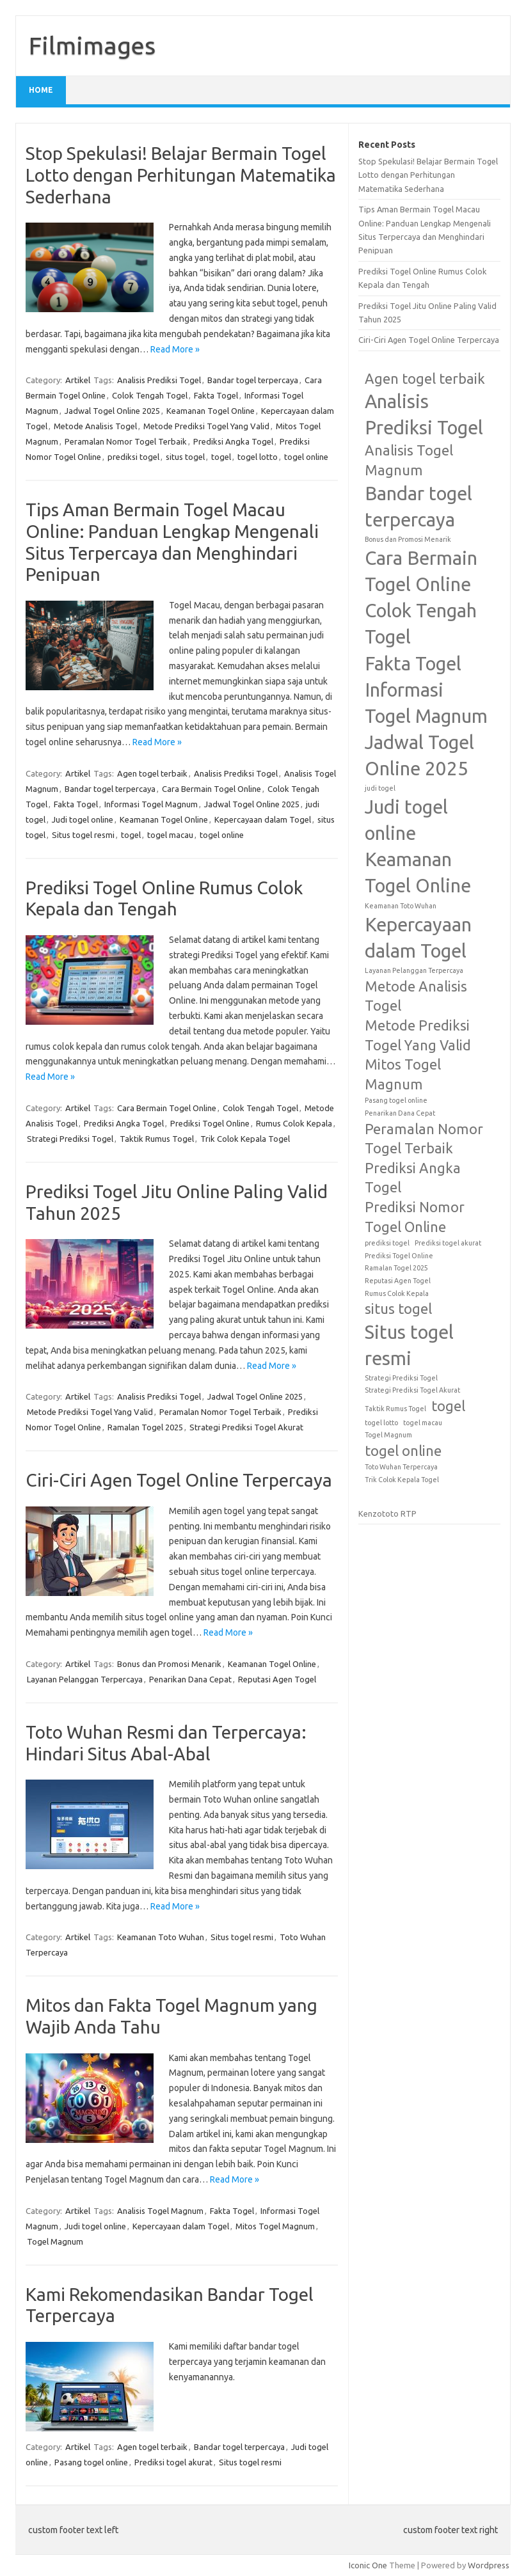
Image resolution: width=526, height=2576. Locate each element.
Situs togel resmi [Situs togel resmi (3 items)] (409, 1345)
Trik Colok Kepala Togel (245, 1138)
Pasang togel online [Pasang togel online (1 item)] (396, 1100)
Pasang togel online (91, 2462)
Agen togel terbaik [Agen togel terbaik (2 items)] (425, 378)
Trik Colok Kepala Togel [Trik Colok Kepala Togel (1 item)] (402, 1479)
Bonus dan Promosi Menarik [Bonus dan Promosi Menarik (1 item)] (408, 539)
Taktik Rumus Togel (157, 1138)
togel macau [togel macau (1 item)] (422, 1422)
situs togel (185, 456)
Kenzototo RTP (387, 1513)
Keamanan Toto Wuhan (160, 1936)
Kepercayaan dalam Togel (262, 819)
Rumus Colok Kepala (294, 1123)
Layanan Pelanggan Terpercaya (85, 1679)
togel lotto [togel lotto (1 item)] (381, 1422)
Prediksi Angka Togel (233, 441)
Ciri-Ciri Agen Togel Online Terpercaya (179, 1480)
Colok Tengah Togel (149, 395)
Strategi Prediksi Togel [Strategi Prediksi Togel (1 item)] (401, 1378)
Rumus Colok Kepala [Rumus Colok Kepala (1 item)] (397, 1293)
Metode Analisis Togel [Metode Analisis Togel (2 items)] (416, 996)
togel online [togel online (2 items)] (403, 1450)
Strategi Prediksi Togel (70, 1138)
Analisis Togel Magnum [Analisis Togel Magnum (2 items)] (409, 460)
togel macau (170, 834)
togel (221, 456)
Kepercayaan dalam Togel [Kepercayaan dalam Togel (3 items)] (418, 937)
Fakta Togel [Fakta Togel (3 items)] (413, 663)
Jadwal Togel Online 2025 (112, 410)
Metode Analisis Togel (95, 426)
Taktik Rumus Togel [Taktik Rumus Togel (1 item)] (395, 1408)
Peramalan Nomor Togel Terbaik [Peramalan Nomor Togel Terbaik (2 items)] (424, 1139)
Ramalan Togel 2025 (145, 1427)
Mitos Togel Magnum (275, 2226)
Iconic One (368, 2565)
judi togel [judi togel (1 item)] (380, 788)
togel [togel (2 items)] (448, 1406)
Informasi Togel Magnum (151, 804)
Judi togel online (82, 819)
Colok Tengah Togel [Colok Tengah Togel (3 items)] (421, 623)
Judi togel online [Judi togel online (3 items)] (406, 820)
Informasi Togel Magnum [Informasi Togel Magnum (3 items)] (426, 703)
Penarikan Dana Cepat (190, 1679)
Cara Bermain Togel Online (211, 788)
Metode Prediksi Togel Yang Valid (206, 426)
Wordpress (488, 2565)
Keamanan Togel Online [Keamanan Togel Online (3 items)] (418, 872)
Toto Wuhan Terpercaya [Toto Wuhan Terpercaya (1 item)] (401, 1467)
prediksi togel (133, 456)
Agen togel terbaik (152, 773)
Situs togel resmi (83, 834)
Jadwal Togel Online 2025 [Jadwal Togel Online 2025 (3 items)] (419, 755)
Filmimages (92, 45)
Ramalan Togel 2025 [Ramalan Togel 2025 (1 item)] (396, 1268)
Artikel (77, 379)
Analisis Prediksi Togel (159, 379)
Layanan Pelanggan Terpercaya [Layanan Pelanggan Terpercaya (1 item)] (414, 970)
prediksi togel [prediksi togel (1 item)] (387, 1243)
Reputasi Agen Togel (277, 1679)
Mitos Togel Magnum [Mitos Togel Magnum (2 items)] (403, 1074)
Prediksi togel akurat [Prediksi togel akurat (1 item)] (448, 1243)
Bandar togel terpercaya (252, 379)
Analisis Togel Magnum (160, 2210)
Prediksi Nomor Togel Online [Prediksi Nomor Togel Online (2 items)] (415, 1217)
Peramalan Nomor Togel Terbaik (126, 441)
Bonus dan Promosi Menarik (169, 1663)
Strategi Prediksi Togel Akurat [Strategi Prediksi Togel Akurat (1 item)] (412, 1390)
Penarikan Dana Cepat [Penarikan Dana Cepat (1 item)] (400, 1113)
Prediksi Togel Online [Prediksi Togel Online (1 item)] (399, 1256)
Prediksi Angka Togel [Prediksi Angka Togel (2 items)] (413, 1178)
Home (41, 90)
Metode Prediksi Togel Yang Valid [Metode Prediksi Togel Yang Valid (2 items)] (418, 1035)
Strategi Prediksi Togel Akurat (246, 1427)
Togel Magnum (55, 2241)
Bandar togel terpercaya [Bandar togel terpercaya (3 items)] (418, 506)
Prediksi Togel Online (210, 1123)
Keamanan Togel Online (210, 410)
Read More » (175, 349)
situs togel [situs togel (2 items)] (398, 1308)
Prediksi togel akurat (173, 2462)
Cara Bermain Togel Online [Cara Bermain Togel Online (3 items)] (421, 571)
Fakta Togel (216, 395)
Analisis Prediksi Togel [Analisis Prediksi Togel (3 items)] (424, 414)
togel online (306, 456)
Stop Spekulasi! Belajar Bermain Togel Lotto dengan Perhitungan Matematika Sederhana (181, 174)
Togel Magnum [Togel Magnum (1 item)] (388, 1435)
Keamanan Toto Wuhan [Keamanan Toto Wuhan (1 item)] (400, 906)
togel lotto (257, 456)
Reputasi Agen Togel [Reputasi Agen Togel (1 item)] (398, 1280)
